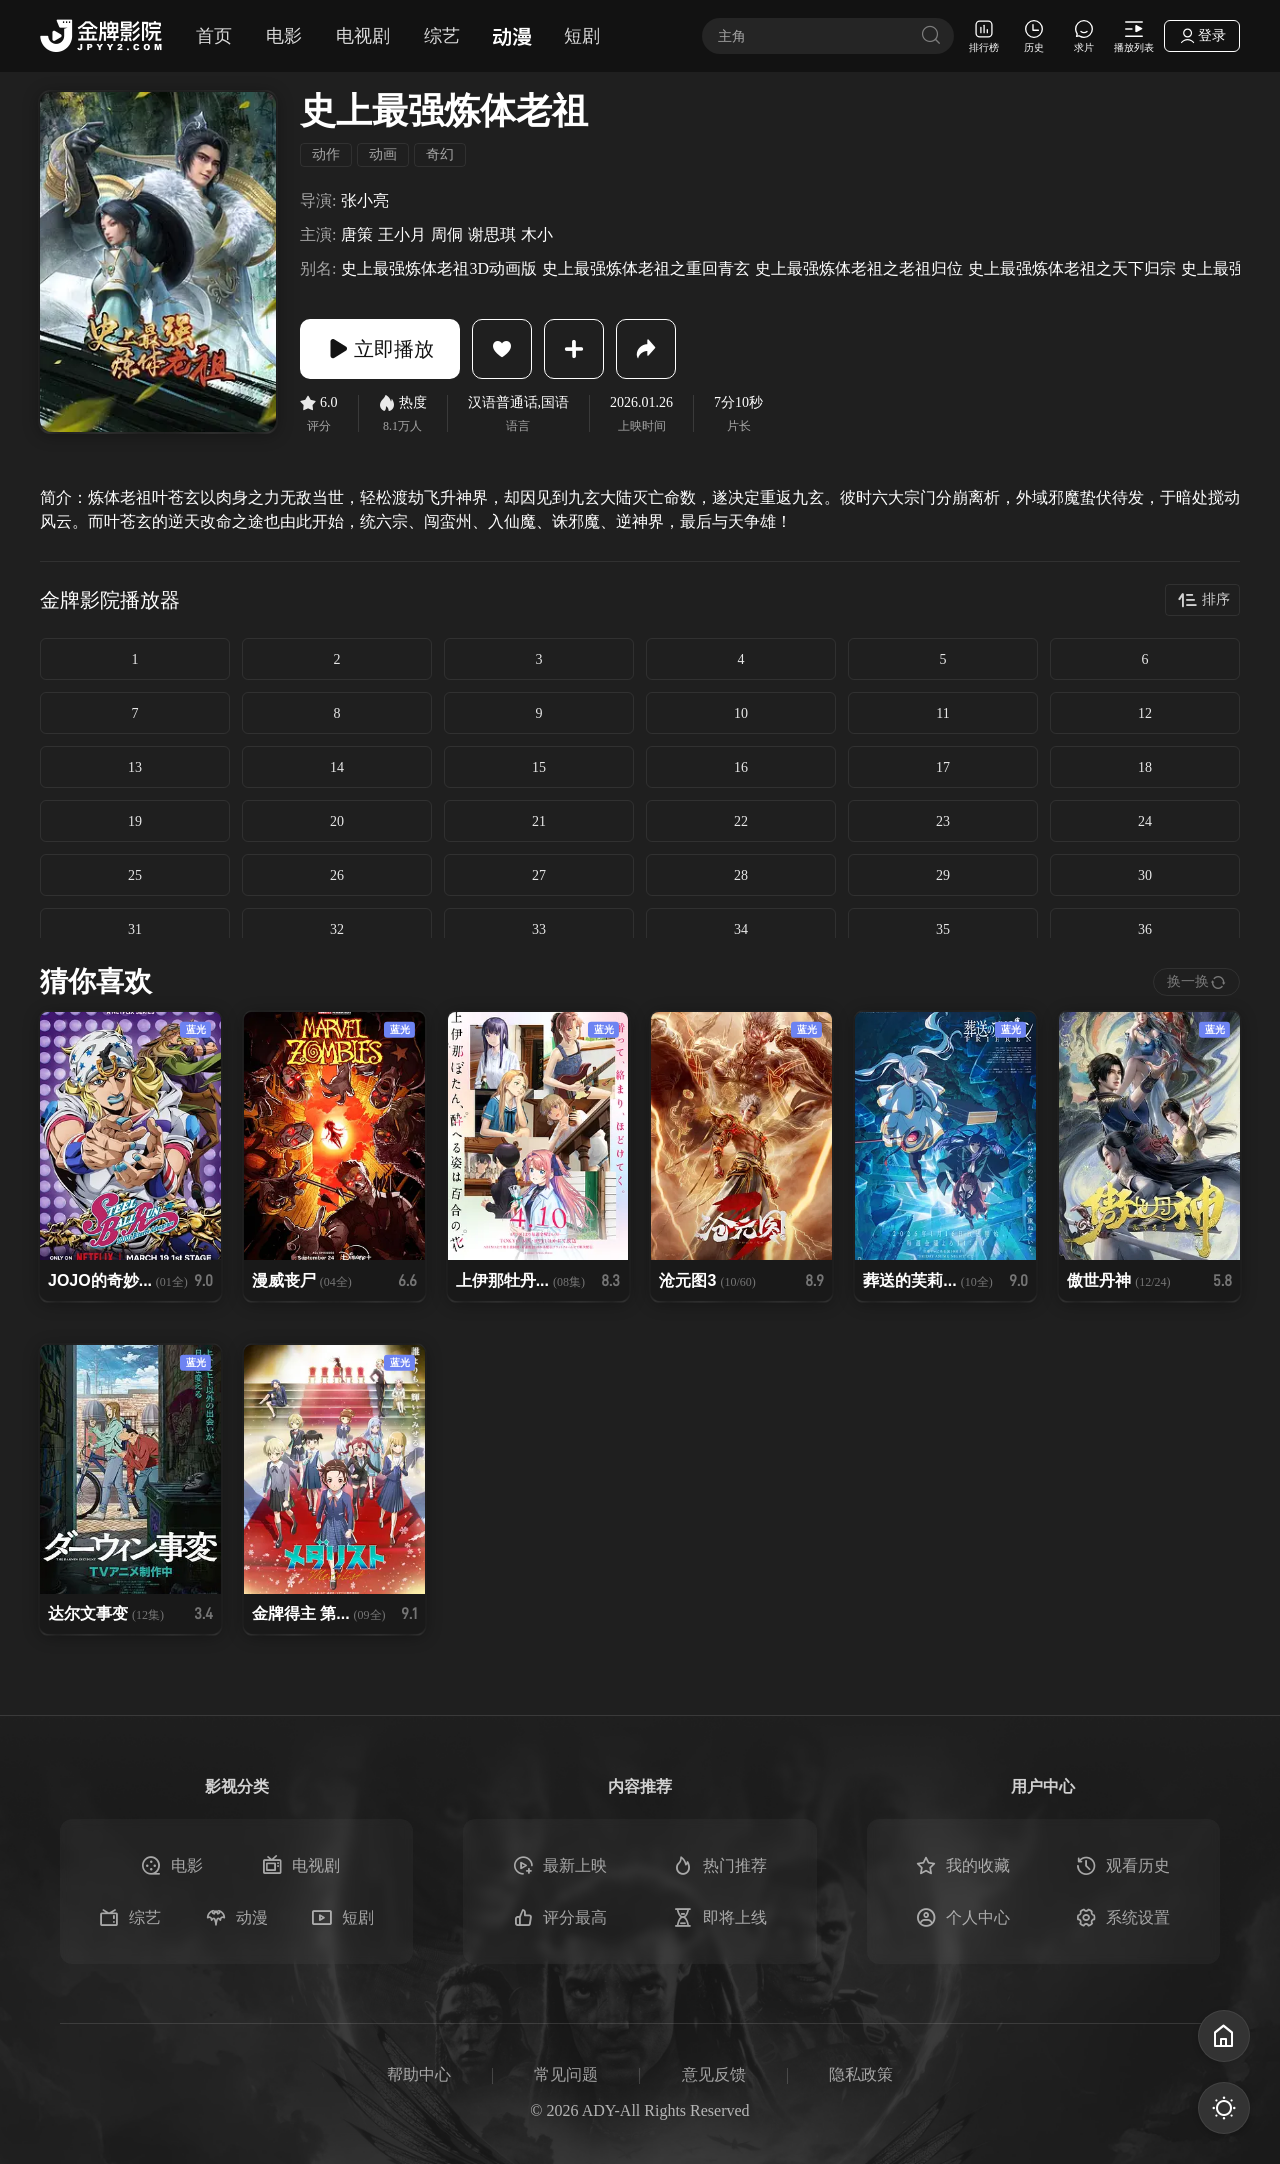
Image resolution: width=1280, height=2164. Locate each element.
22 (741, 821)
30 (1145, 875)
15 (539, 767)
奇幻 (440, 154)
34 (741, 929)
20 (337, 821)
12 (1145, 713)
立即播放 (380, 349)
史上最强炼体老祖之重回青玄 (646, 269)
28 (741, 875)
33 (539, 929)
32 (337, 929)
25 (135, 875)
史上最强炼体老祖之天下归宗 (1072, 269)
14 (337, 767)
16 (741, 767)
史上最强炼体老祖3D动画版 (439, 269)
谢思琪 (492, 235)
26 (337, 875)
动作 (326, 154)
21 (539, 821)
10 (741, 713)
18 (1145, 767)
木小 (537, 235)
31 (135, 929)
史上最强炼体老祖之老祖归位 (859, 269)
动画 (383, 154)
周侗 (447, 235)
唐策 (357, 235)
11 (942, 713)
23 (943, 821)
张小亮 (365, 201)
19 (135, 821)
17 (943, 767)
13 (135, 767)
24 (1145, 821)
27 (539, 875)
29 (943, 875)
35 (943, 929)
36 (1145, 929)
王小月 (402, 235)
